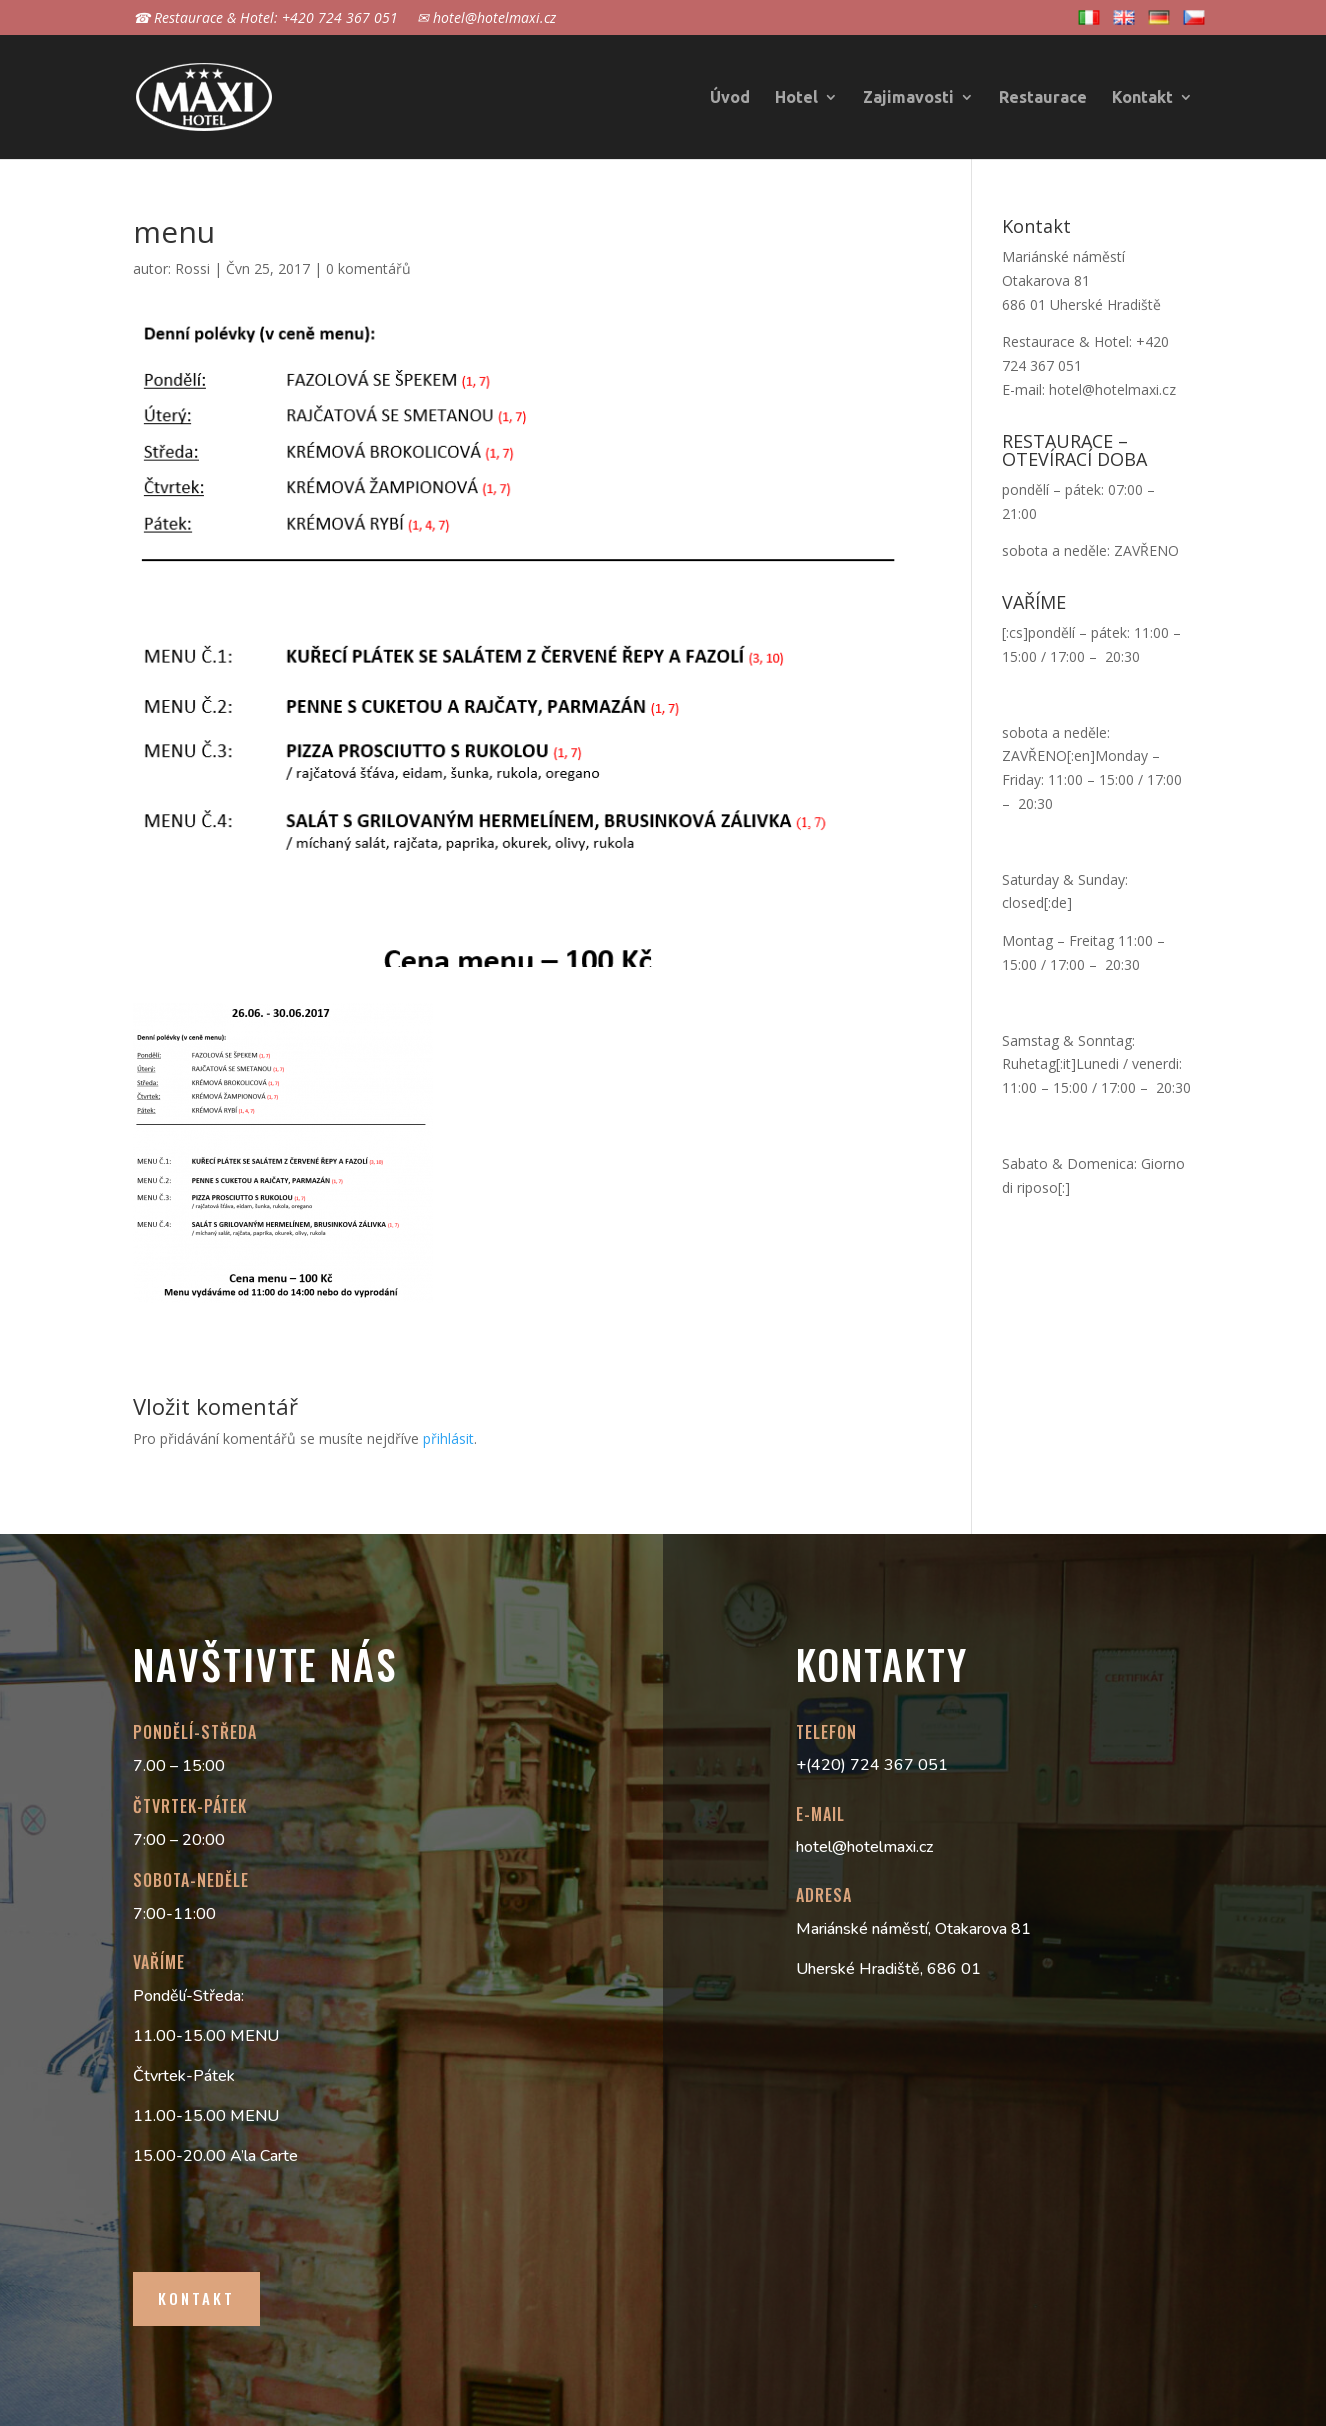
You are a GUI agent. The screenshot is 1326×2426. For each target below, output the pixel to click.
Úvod (730, 98)
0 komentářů (368, 268)
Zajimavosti (908, 98)
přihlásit (448, 1438)
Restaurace (1043, 98)
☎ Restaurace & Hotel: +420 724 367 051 (265, 19)
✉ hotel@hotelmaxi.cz (486, 19)
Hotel (796, 98)
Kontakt (1142, 98)
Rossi (192, 268)
